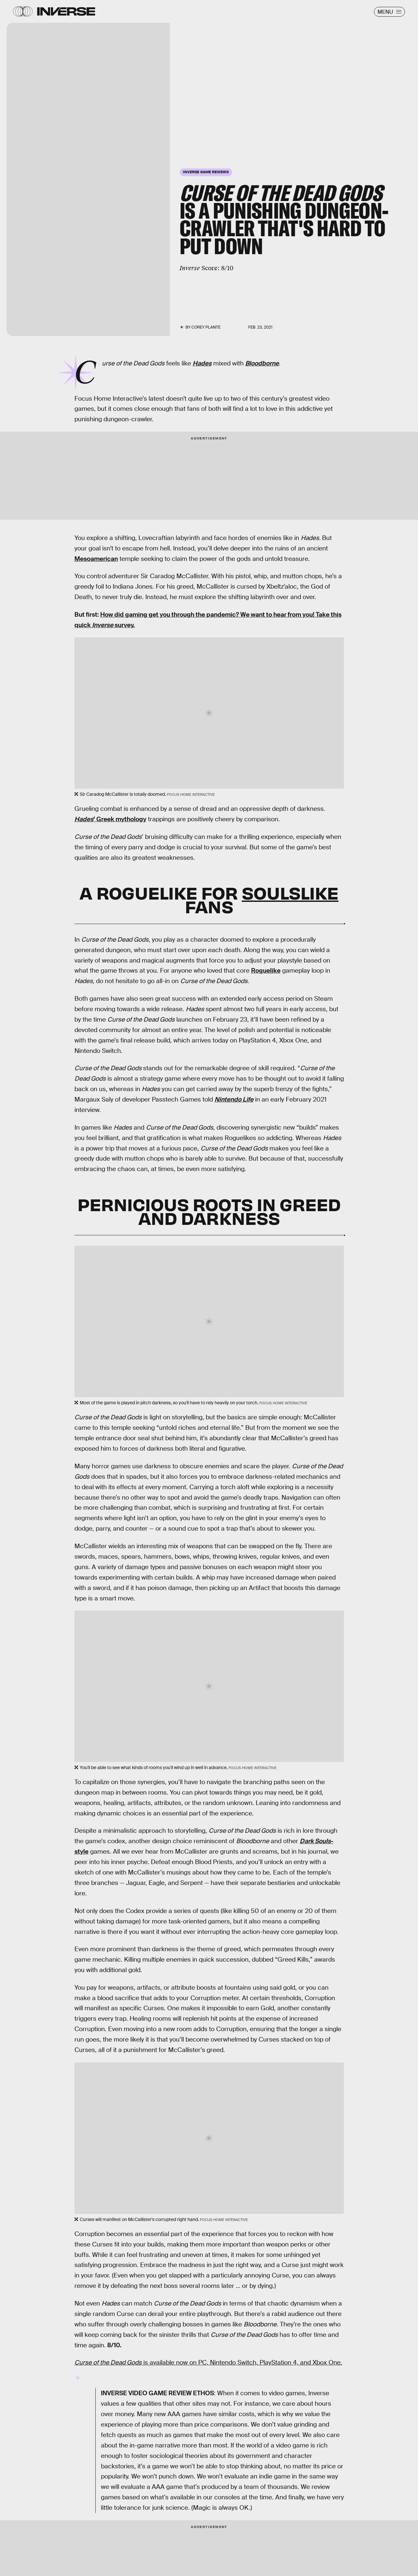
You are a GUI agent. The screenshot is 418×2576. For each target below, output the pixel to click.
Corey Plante (205, 327)
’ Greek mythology (110, 819)
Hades (202, 363)
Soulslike (290, 892)
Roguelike (266, 970)
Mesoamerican (96, 559)
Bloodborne (262, 363)
